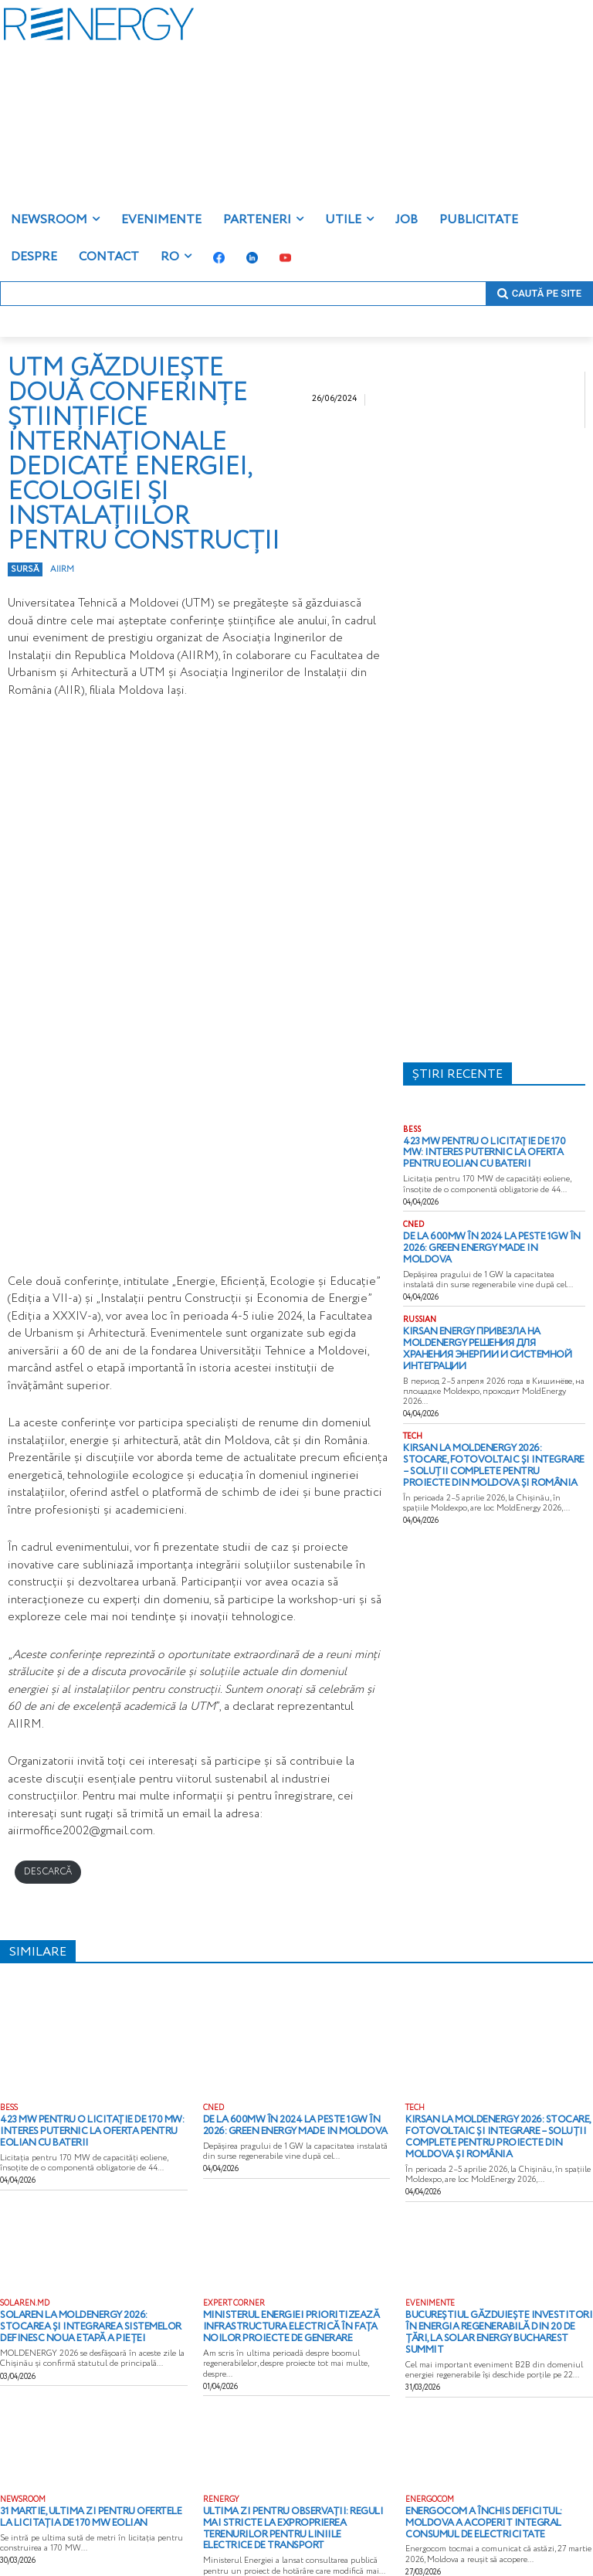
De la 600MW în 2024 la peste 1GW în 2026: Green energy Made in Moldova (486, 1236)
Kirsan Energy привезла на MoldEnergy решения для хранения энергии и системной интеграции (491, 1321)
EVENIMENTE (430, 2297)
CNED (413, 1220)
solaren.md (24, 2297)
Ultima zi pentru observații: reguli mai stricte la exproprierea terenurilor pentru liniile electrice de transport (285, 2507)
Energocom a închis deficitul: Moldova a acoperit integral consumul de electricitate (496, 2507)
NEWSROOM (23, 2486)
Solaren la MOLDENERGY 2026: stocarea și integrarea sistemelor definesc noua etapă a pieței (91, 2317)
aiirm (62, 569)
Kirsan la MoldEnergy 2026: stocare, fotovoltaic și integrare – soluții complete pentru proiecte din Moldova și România (490, 1425)
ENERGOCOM (429, 2486)
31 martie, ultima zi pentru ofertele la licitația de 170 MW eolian (81, 2502)
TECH (412, 1400)
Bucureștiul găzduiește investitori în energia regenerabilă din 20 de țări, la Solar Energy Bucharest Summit (488, 2317)
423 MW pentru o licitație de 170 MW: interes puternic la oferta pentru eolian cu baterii (494, 1151)
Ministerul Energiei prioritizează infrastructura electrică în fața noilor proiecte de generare (292, 2317)
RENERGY (221, 2486)
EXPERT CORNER (234, 2297)
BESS (412, 1130)
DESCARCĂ (48, 1871)
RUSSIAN (419, 1300)
